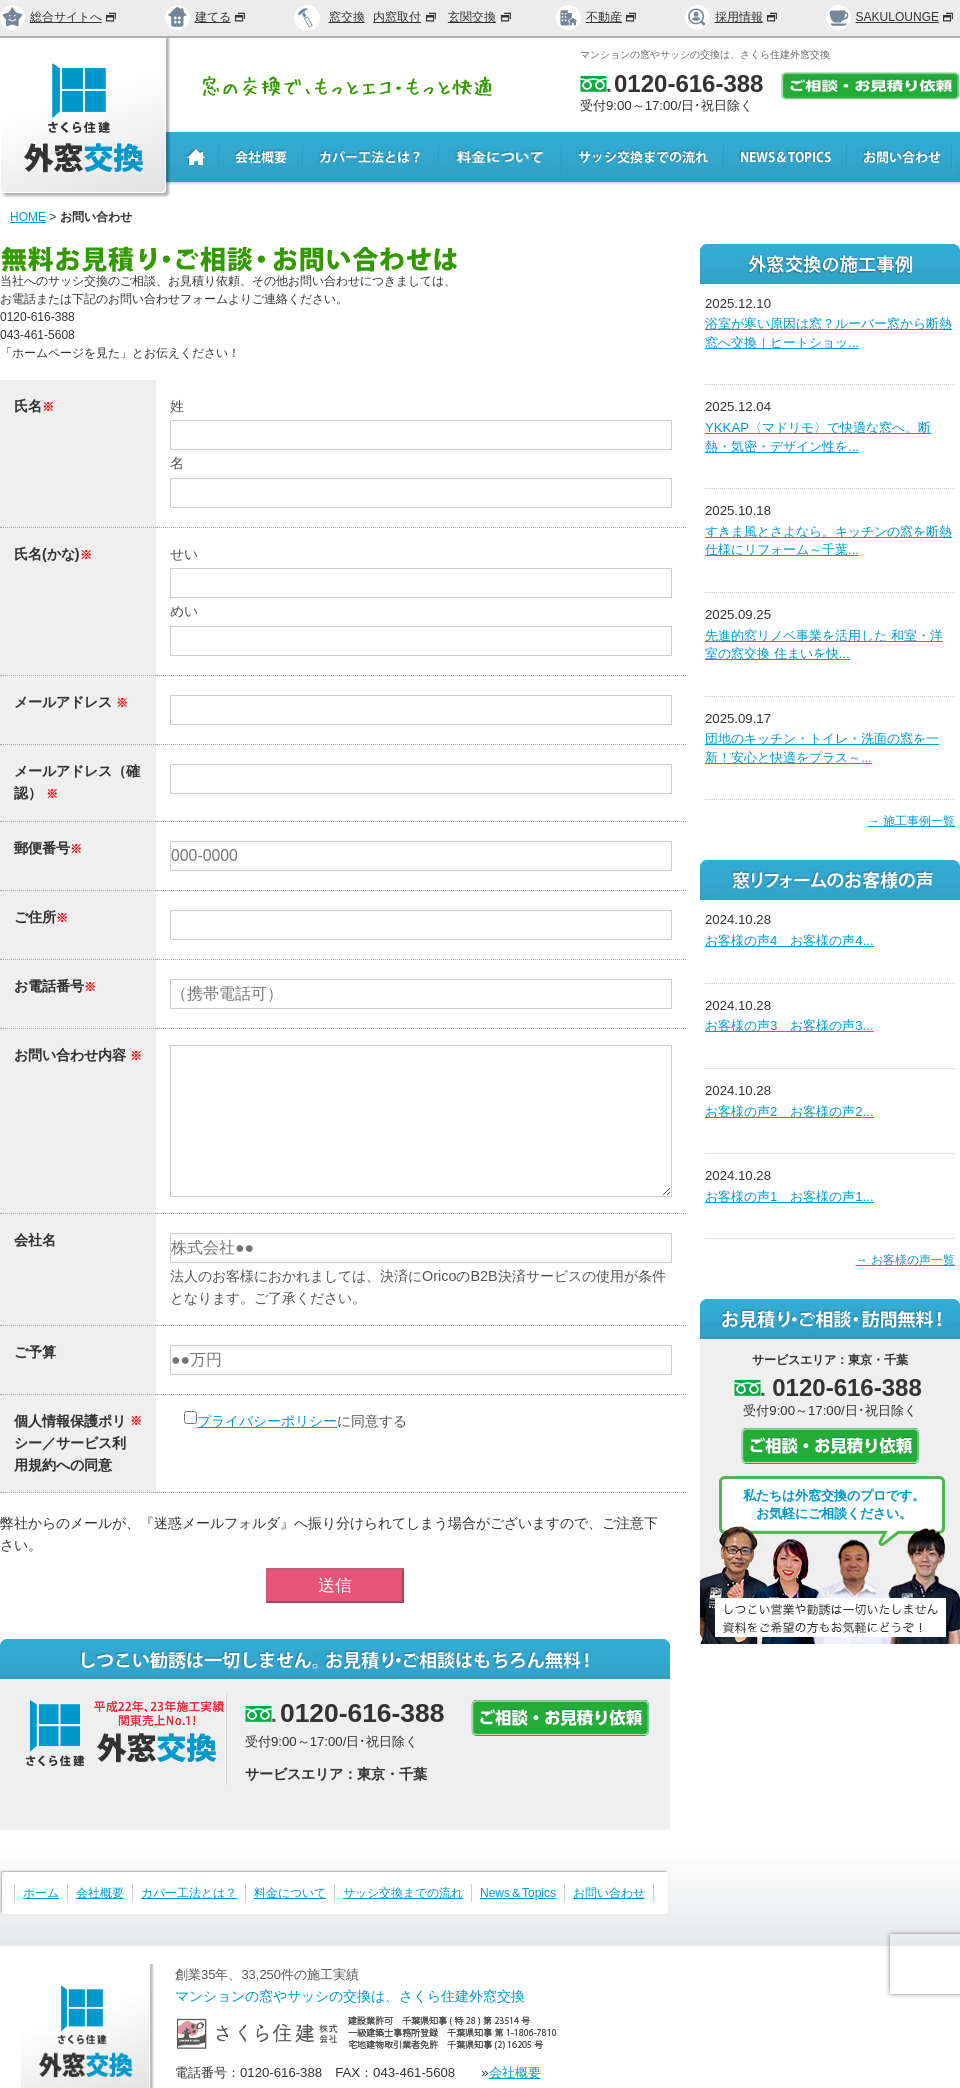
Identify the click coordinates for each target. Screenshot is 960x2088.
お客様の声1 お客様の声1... (789, 1196)
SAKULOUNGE (890, 17)
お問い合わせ (609, 1893)
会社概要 (100, 1893)
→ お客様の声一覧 (905, 1260)
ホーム (41, 1893)
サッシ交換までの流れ (403, 1893)
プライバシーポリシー (267, 1421)
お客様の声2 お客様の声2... (789, 1111)
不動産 (597, 17)
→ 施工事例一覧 (911, 821)
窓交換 (347, 17)
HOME (28, 217)
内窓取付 (406, 17)
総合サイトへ (59, 17)
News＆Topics (518, 1893)
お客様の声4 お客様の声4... (789, 940)
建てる (206, 17)
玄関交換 (481, 17)
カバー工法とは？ (189, 1893)
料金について (290, 1893)
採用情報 (732, 17)
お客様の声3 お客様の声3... (789, 1025)
